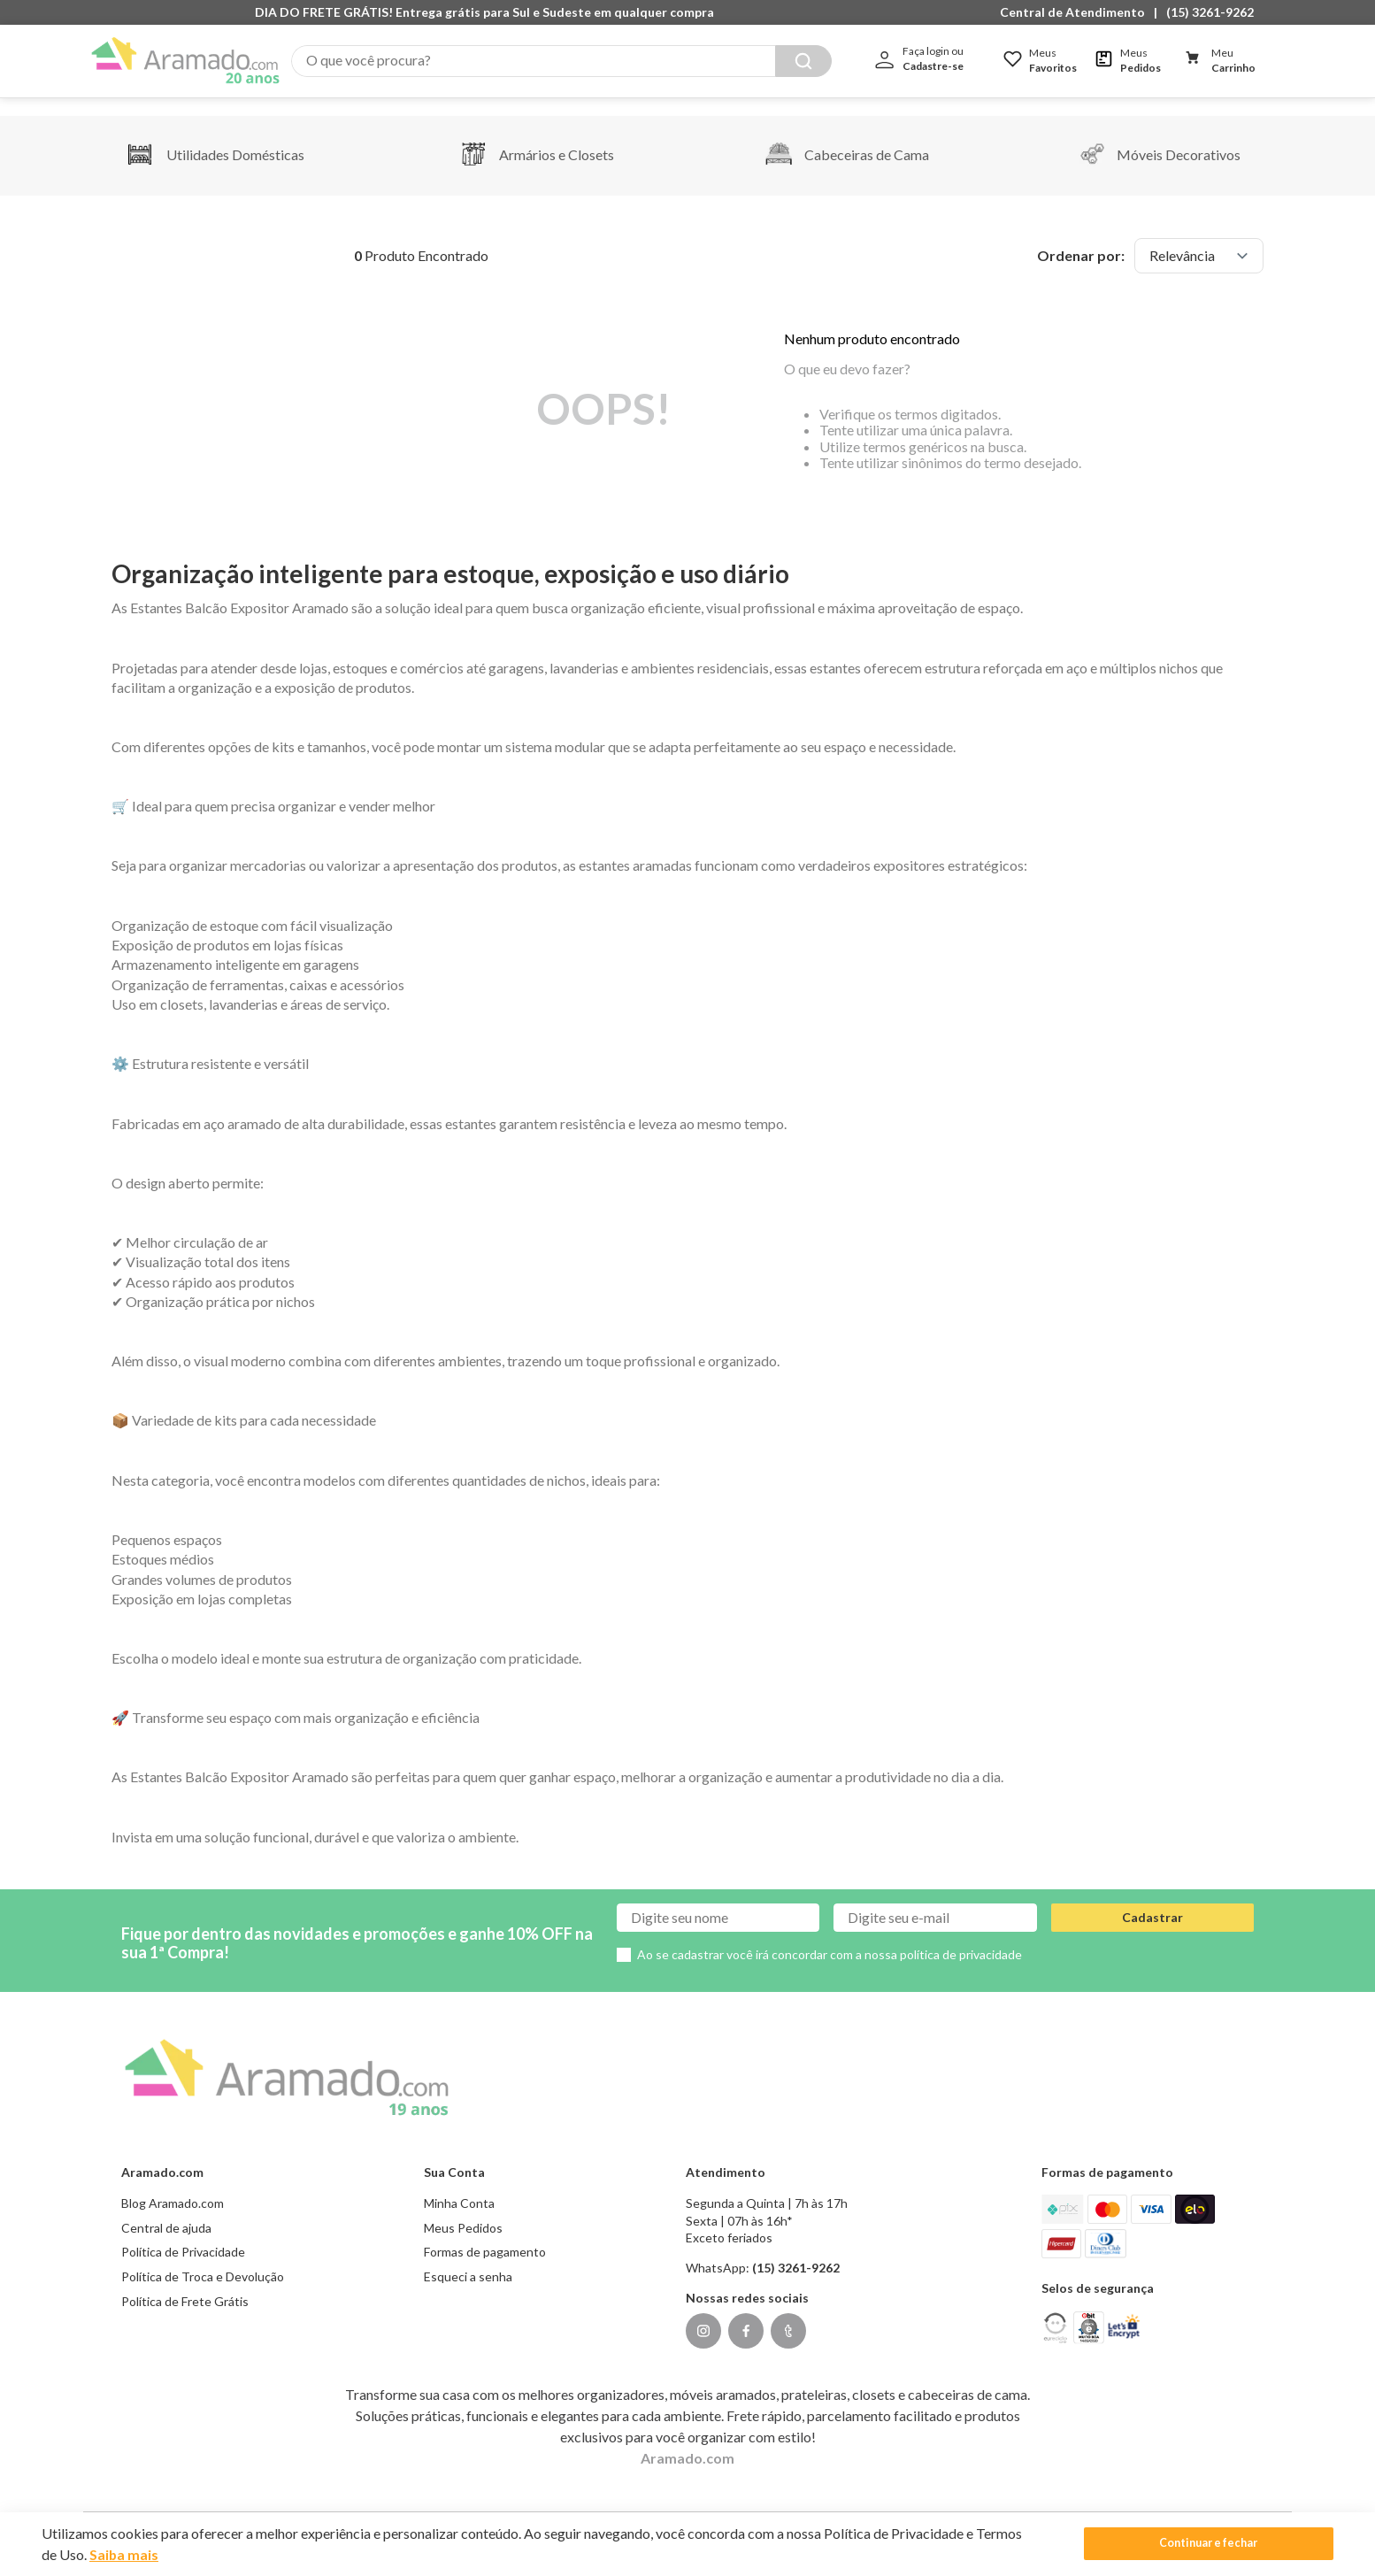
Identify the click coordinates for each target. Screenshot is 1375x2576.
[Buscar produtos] (803, 61)
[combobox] (561, 61)
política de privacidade (961, 1936)
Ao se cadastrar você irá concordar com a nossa (829, 1936)
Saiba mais (124, 2554)
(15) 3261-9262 (1210, 11)
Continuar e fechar (1212, 2543)
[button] (1077, 12)
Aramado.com (687, 2440)
